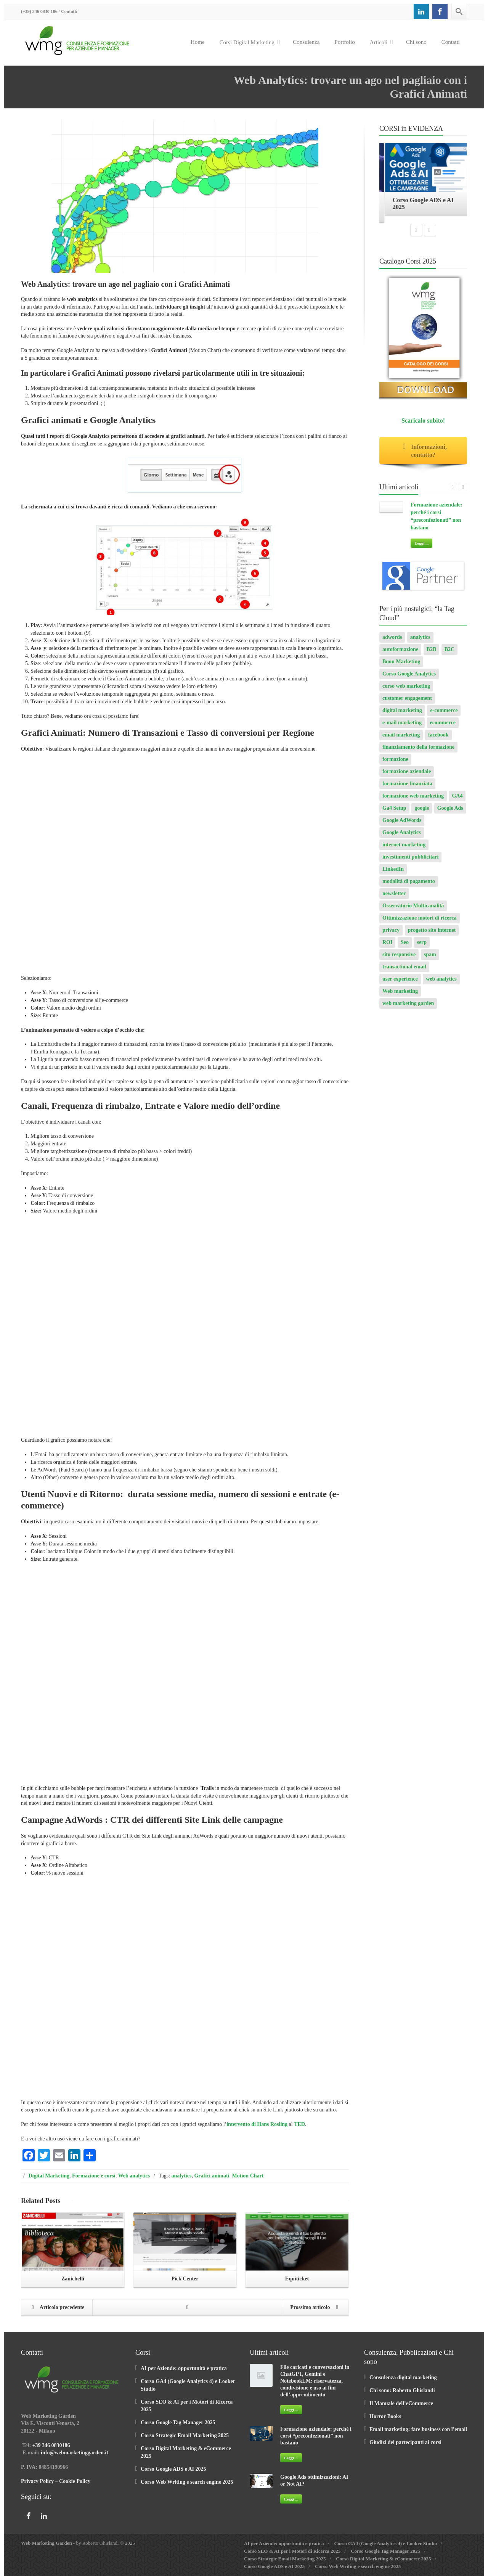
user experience (400, 983)
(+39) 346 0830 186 (39, 11)
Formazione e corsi (94, 2176)
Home (198, 42)
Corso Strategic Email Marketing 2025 (185, 2435)
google (421, 812)
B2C (449, 653)
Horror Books (385, 2416)
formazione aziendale (406, 775)
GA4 (457, 799)
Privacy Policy (37, 2481)
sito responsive (399, 958)
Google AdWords (401, 824)
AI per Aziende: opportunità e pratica (184, 2368)
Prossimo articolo (316, 2307)
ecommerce (443, 726)
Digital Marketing (48, 2176)
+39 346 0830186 (51, 2445)
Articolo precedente (56, 2307)
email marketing (401, 738)
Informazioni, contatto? (423, 454)
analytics (182, 2176)
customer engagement (407, 702)
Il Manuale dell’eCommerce (401, 2403)
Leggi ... (421, 547)
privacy (391, 934)
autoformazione (400, 653)
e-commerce (444, 714)
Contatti (69, 11)
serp (422, 946)
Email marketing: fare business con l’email (418, 2429)
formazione (395, 763)
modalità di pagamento (408, 885)
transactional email (404, 970)
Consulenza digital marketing (403, 2377)
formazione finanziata (407, 787)
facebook (438, 738)
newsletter (394, 897)
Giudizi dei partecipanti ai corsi (405, 2442)
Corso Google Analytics (409, 677)
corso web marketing (406, 690)
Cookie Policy (74, 2481)
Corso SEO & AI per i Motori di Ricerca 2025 (292, 2551)
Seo (405, 946)
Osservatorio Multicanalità (413, 909)
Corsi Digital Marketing (250, 42)
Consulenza (306, 42)
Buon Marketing (401, 665)
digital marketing (402, 714)
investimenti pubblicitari (410, 860)
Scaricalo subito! (423, 424)
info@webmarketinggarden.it (74, 2452)
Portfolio (344, 42)
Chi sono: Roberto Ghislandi (402, 2390)
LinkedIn (393, 873)
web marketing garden (408, 1007)
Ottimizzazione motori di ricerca (419, 922)
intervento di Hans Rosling (256, 2124)
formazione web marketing (413, 799)
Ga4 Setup (394, 812)
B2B (432, 653)
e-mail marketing (402, 726)
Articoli (381, 42)
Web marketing (400, 995)
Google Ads (450, 812)
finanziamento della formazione (418, 751)
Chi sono (416, 42)
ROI (387, 946)
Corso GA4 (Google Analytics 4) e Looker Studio (385, 2543)
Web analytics (134, 2176)
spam (430, 958)
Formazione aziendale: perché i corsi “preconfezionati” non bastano (316, 2436)
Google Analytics (401, 836)
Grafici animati (211, 2176)
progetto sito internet (432, 934)
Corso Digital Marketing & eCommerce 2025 (383, 2559)
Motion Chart (248, 2176)
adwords (392, 641)
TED (299, 2124)
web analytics (441, 983)
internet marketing (403, 848)
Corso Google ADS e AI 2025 (173, 2469)
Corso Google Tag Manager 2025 (178, 2422)
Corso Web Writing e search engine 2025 (187, 2482)
